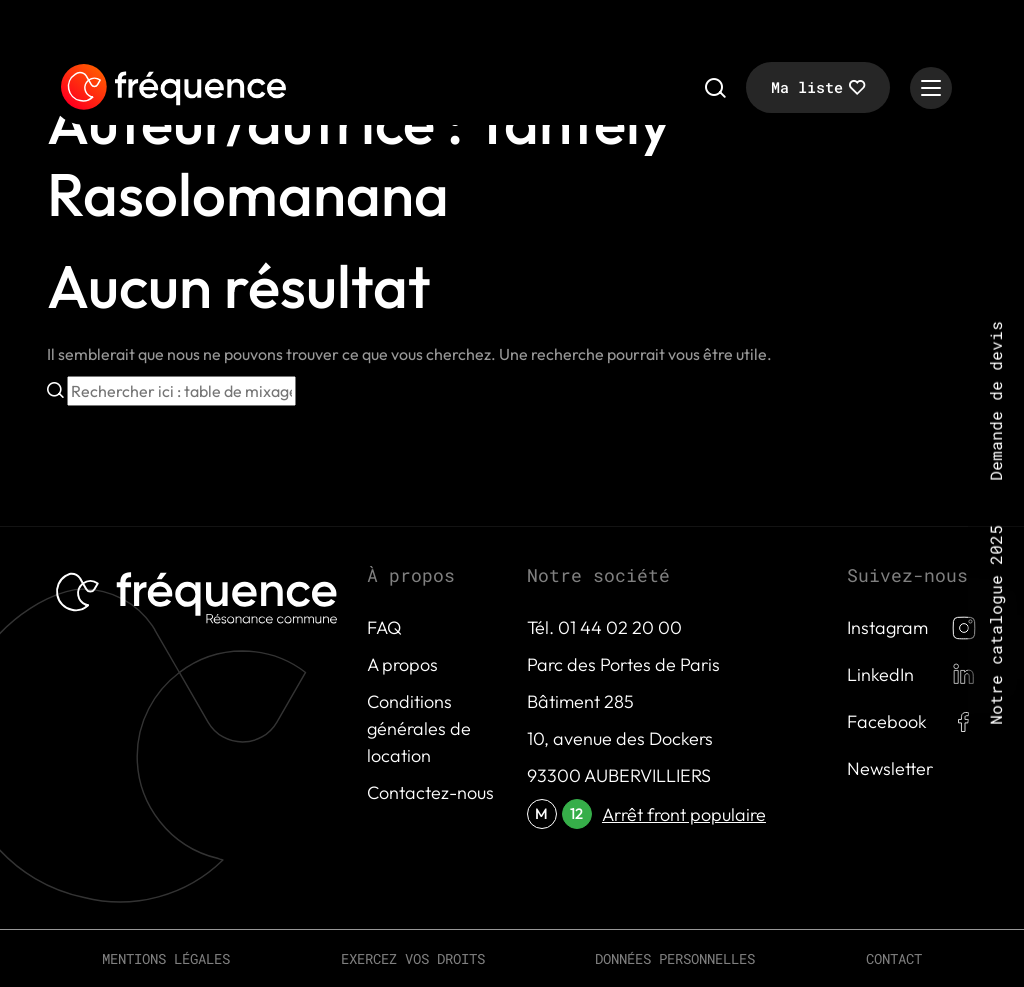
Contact (894, 958)
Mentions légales (166, 958)
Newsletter (890, 768)
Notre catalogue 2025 (995, 625)
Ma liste (807, 87)
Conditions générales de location (419, 728)
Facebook (887, 721)
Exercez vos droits (413, 958)
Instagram (887, 627)
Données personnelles (675, 958)
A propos (402, 664)
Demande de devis (995, 401)
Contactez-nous (430, 792)
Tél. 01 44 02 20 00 (604, 627)
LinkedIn (880, 674)
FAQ (384, 627)
